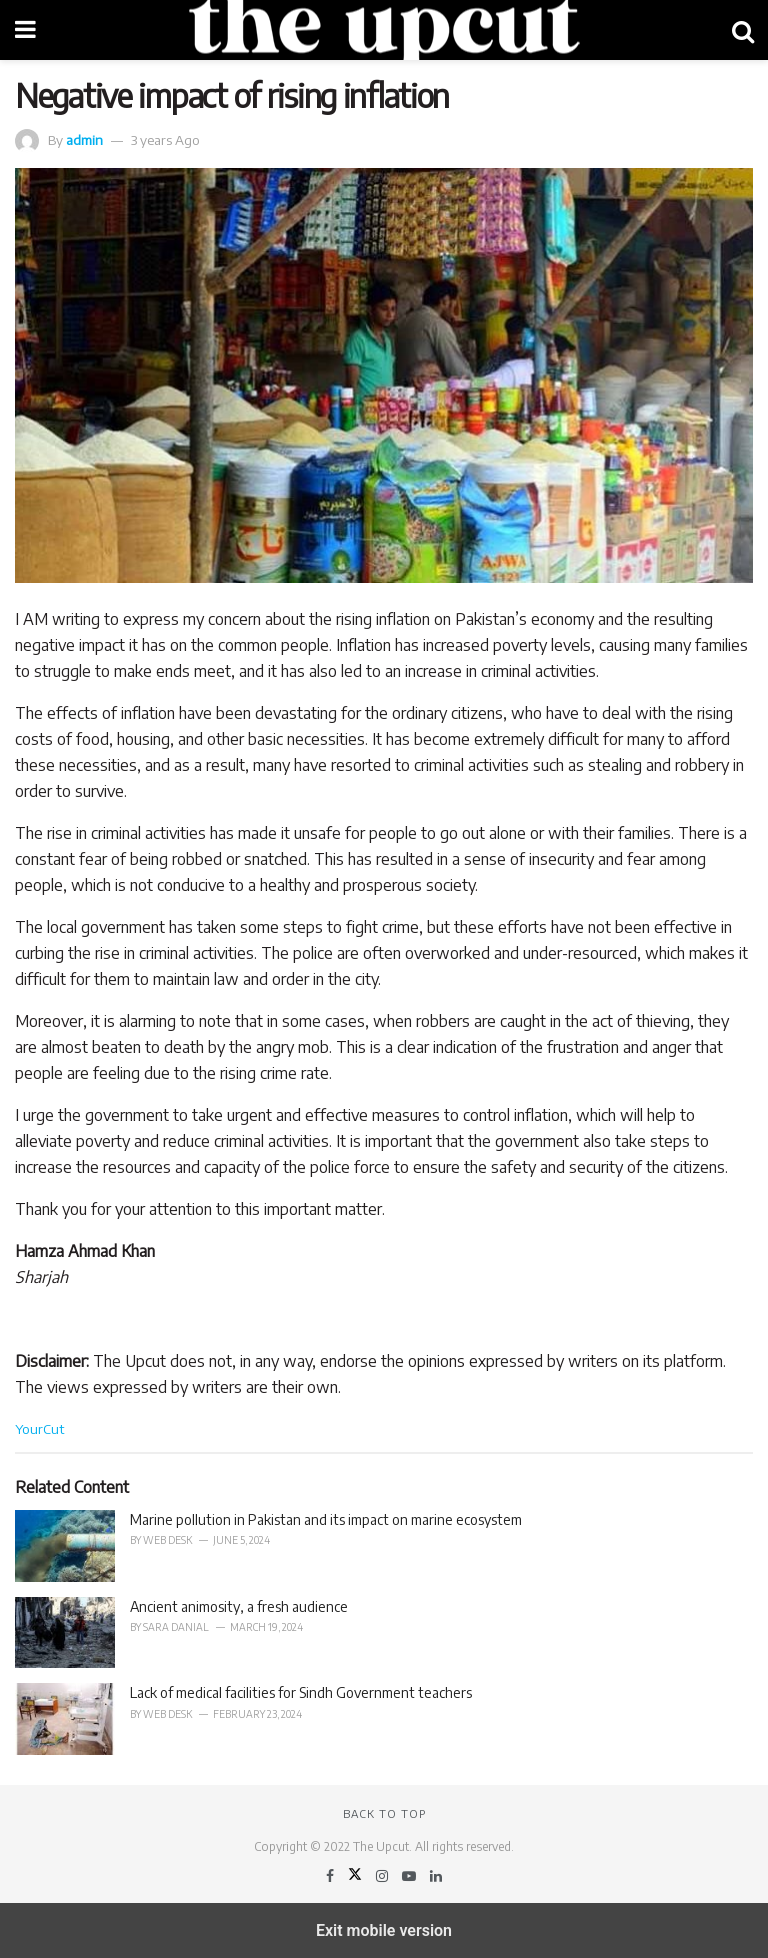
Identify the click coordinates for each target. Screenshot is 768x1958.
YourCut (39, 1428)
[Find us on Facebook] (331, 1875)
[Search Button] (743, 30)
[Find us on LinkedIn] (436, 1875)
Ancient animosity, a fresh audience (239, 1606)
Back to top (384, 1813)
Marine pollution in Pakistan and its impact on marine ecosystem (326, 1519)
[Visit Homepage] (384, 30)
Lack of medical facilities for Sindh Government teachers (302, 1692)
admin (84, 139)
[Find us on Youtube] (410, 1875)
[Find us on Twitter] (356, 1875)
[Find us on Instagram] (383, 1875)
